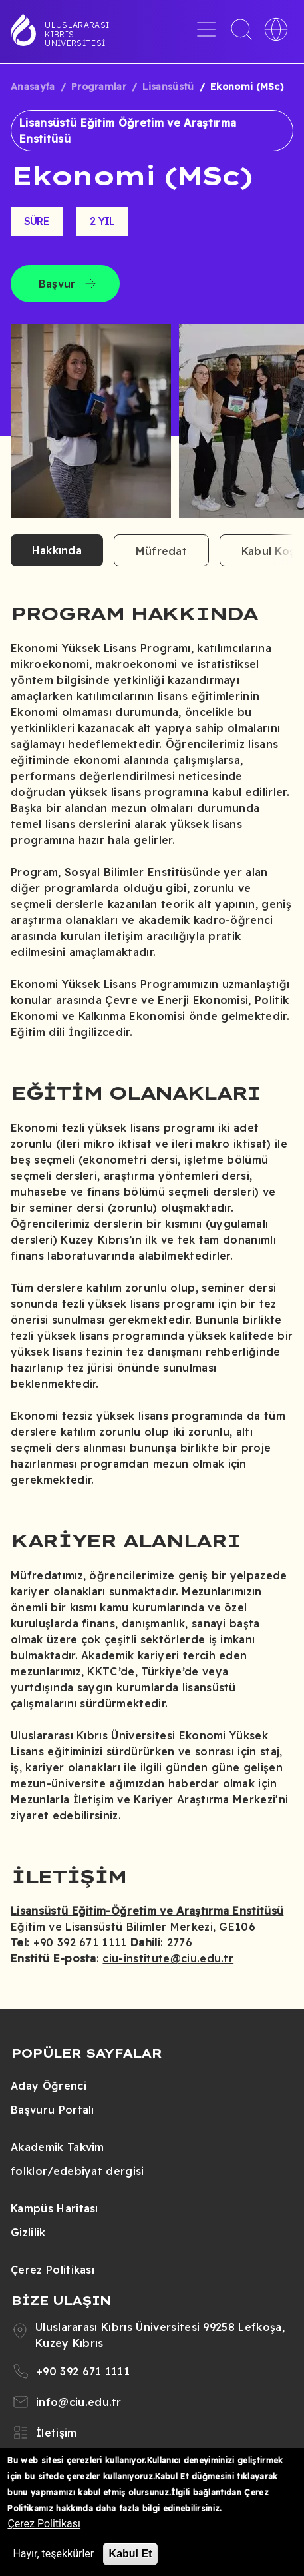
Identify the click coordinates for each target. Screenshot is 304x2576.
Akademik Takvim (57, 2147)
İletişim (56, 2432)
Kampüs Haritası (54, 2208)
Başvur (57, 283)
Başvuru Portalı (52, 2109)
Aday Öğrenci (48, 2085)
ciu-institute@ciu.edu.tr (167, 1958)
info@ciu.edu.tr (79, 2402)
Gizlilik (28, 2232)
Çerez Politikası (52, 2269)
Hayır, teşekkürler (53, 2553)
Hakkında (57, 550)
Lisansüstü (168, 87)
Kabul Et (130, 2553)
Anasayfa (33, 87)
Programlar (98, 87)
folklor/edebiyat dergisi (77, 2171)
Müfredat (161, 551)
